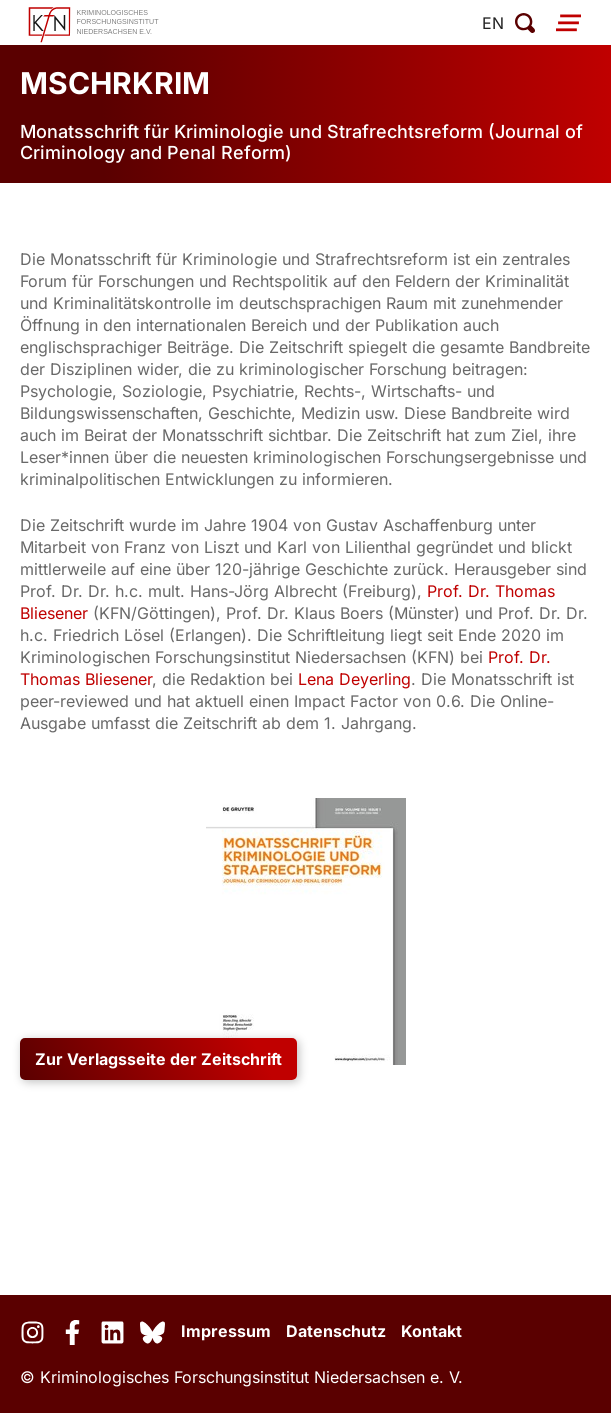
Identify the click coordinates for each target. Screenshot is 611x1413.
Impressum (226, 1331)
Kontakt (431, 1331)
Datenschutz (336, 1331)
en (493, 23)
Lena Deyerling (354, 679)
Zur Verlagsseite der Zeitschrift (158, 1059)
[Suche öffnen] (525, 23)
